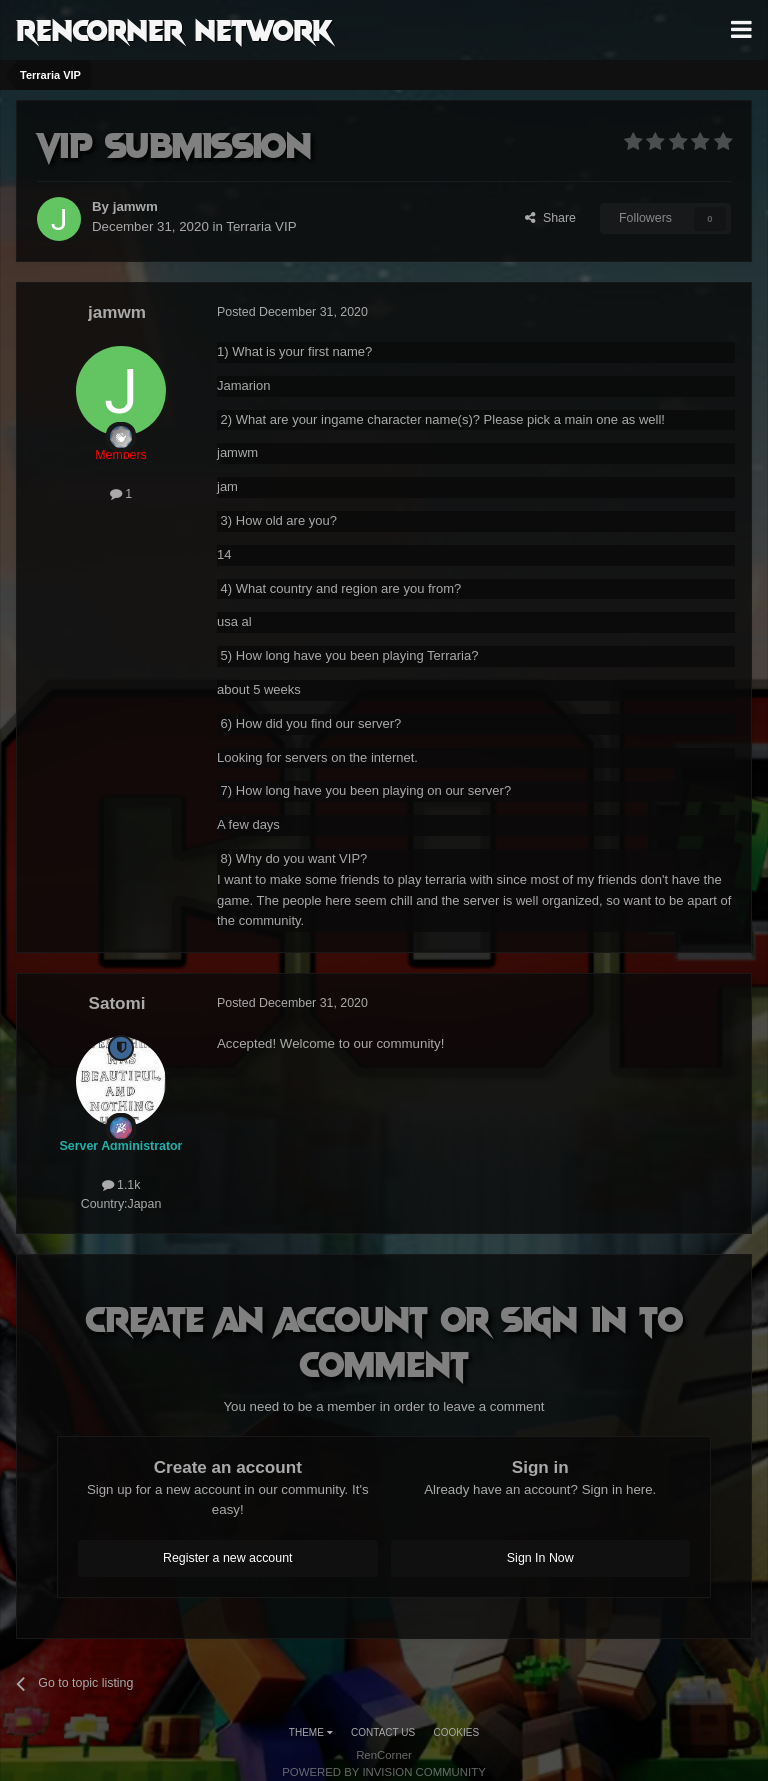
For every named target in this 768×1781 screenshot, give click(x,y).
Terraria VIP (261, 226)
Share (550, 218)
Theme (311, 1732)
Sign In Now (540, 1558)
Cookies (457, 1732)
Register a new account (228, 1558)
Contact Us (383, 1732)
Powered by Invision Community (384, 1772)
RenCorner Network (174, 29)
